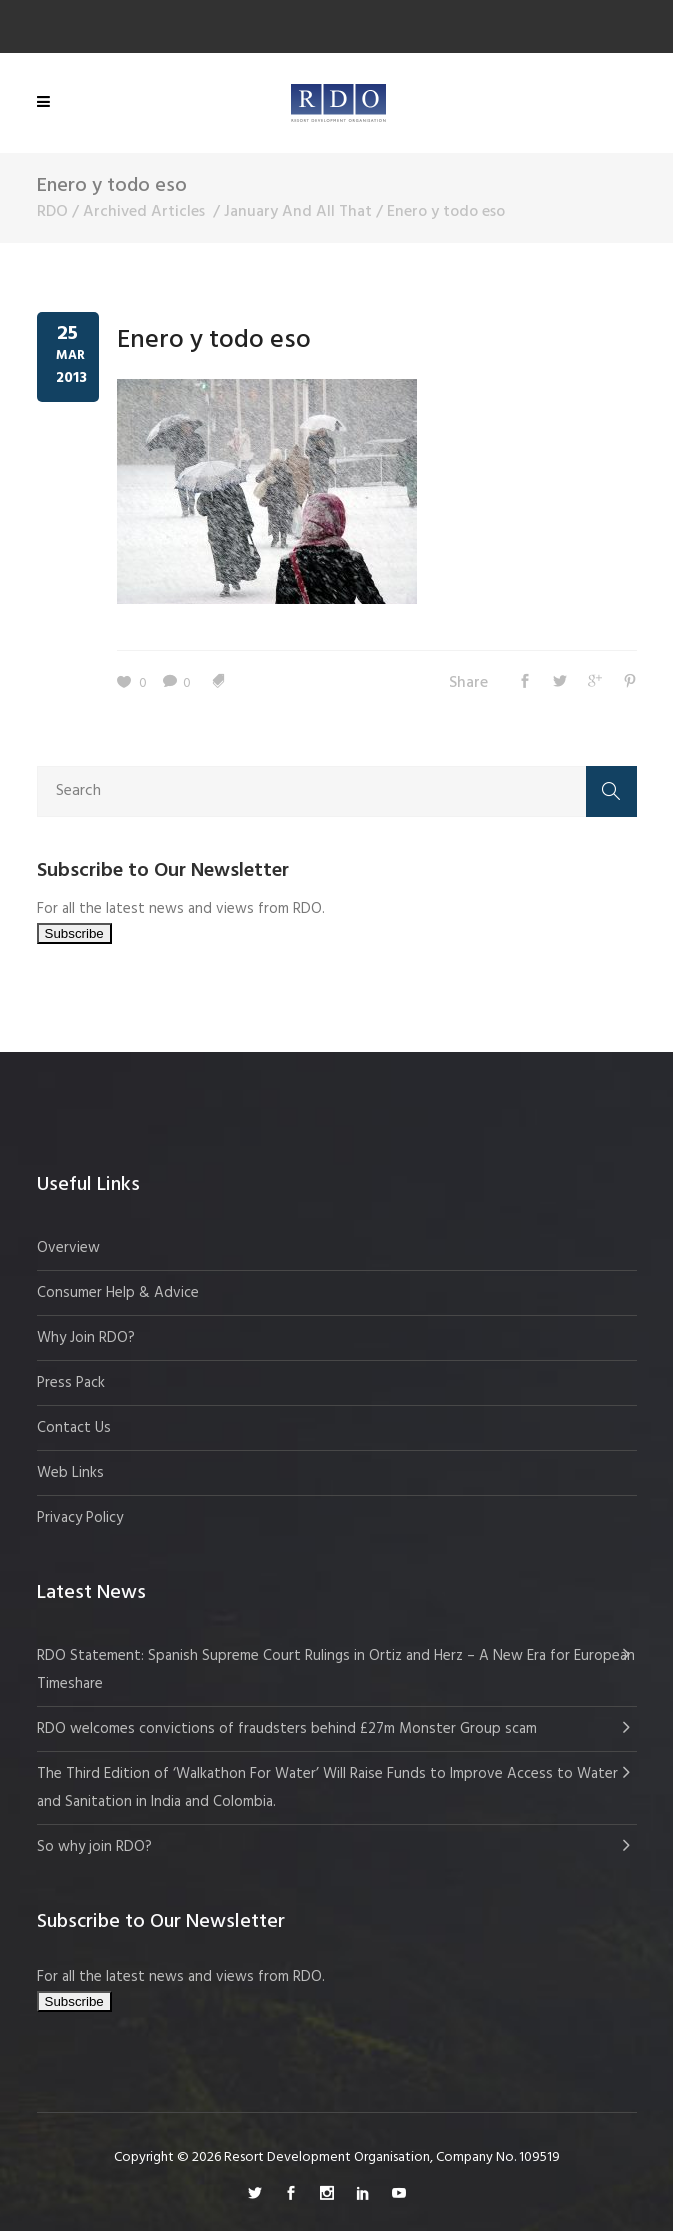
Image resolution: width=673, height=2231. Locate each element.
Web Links (70, 1473)
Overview (68, 1248)
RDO (52, 212)
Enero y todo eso (214, 340)
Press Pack (71, 1383)
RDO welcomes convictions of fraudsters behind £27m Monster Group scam (287, 1729)
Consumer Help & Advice (118, 1293)
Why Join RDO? (86, 1338)
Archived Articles (144, 212)
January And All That (298, 212)
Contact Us (74, 1428)
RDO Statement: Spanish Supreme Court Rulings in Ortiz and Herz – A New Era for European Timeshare (336, 1670)
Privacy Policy (80, 1518)
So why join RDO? (94, 1847)
